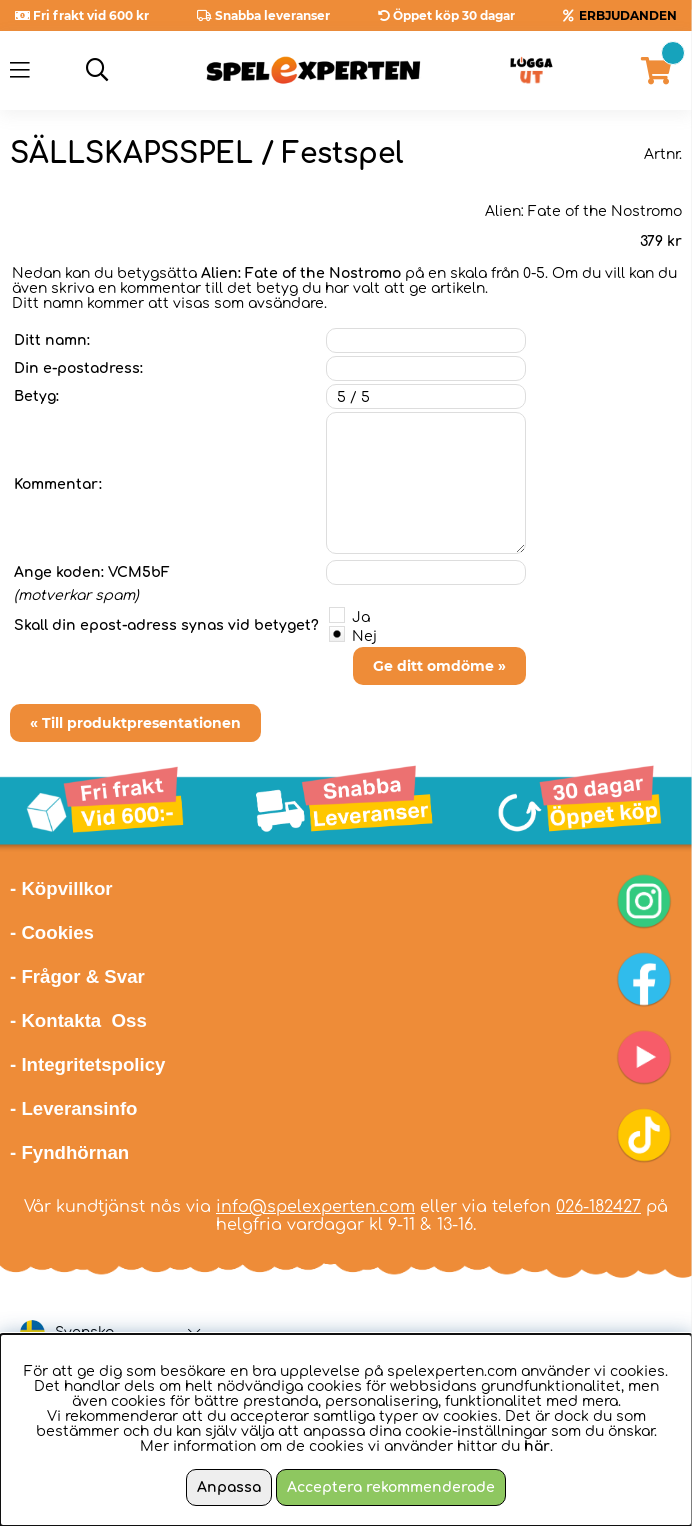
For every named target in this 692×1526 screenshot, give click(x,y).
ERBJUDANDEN (628, 15)
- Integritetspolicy (88, 1064)
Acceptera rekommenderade (391, 1487)
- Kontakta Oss (78, 1020)
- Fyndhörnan (69, 1152)
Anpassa (229, 1487)
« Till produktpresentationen (135, 723)
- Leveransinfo (74, 1108)
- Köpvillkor (61, 888)
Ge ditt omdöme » (439, 666)
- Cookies (52, 932)
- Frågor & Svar (77, 976)
